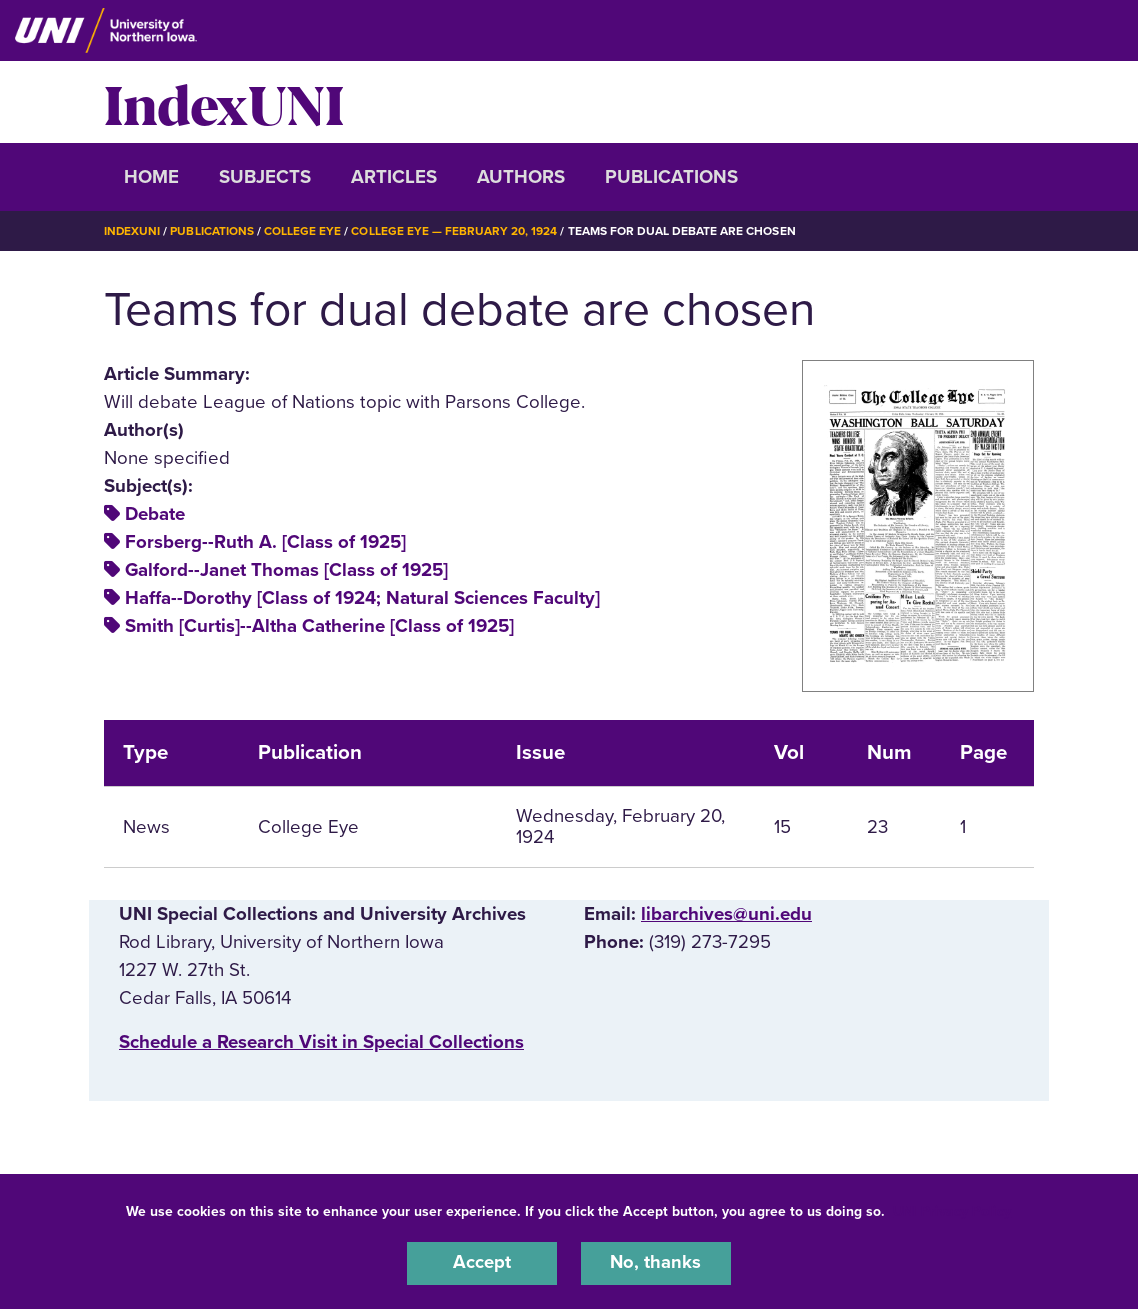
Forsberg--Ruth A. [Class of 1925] (265, 542)
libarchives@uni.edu (726, 913)
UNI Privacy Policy (952, 1210)
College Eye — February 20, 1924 (455, 231)
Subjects (265, 177)
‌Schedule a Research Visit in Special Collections (321, 1042)
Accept (482, 1263)
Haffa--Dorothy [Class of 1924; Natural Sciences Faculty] (362, 598)
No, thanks (656, 1263)
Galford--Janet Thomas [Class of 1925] (286, 570)
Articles (394, 177)
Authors (521, 177)
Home (151, 177)
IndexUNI (224, 102)
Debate (155, 514)
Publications (671, 177)
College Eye (303, 231)
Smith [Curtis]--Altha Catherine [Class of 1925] (319, 626)
